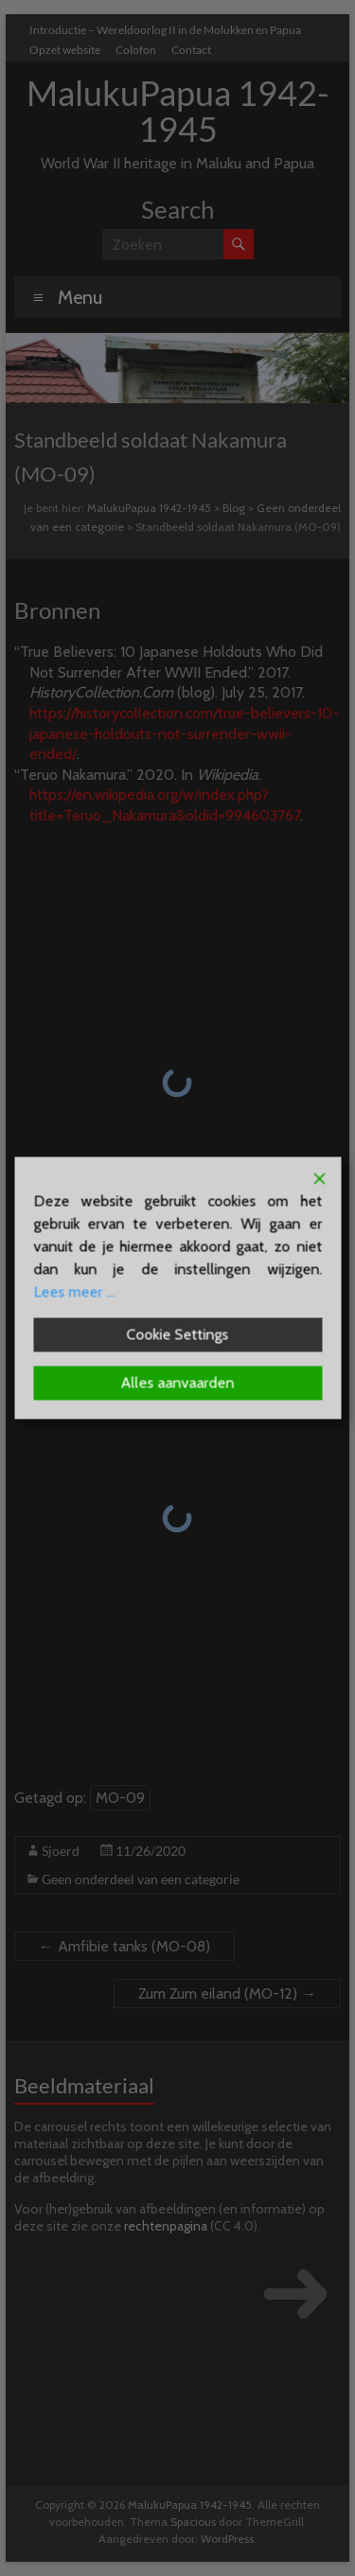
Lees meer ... (74, 1292)
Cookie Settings (178, 1335)
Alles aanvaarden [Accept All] (178, 1383)
